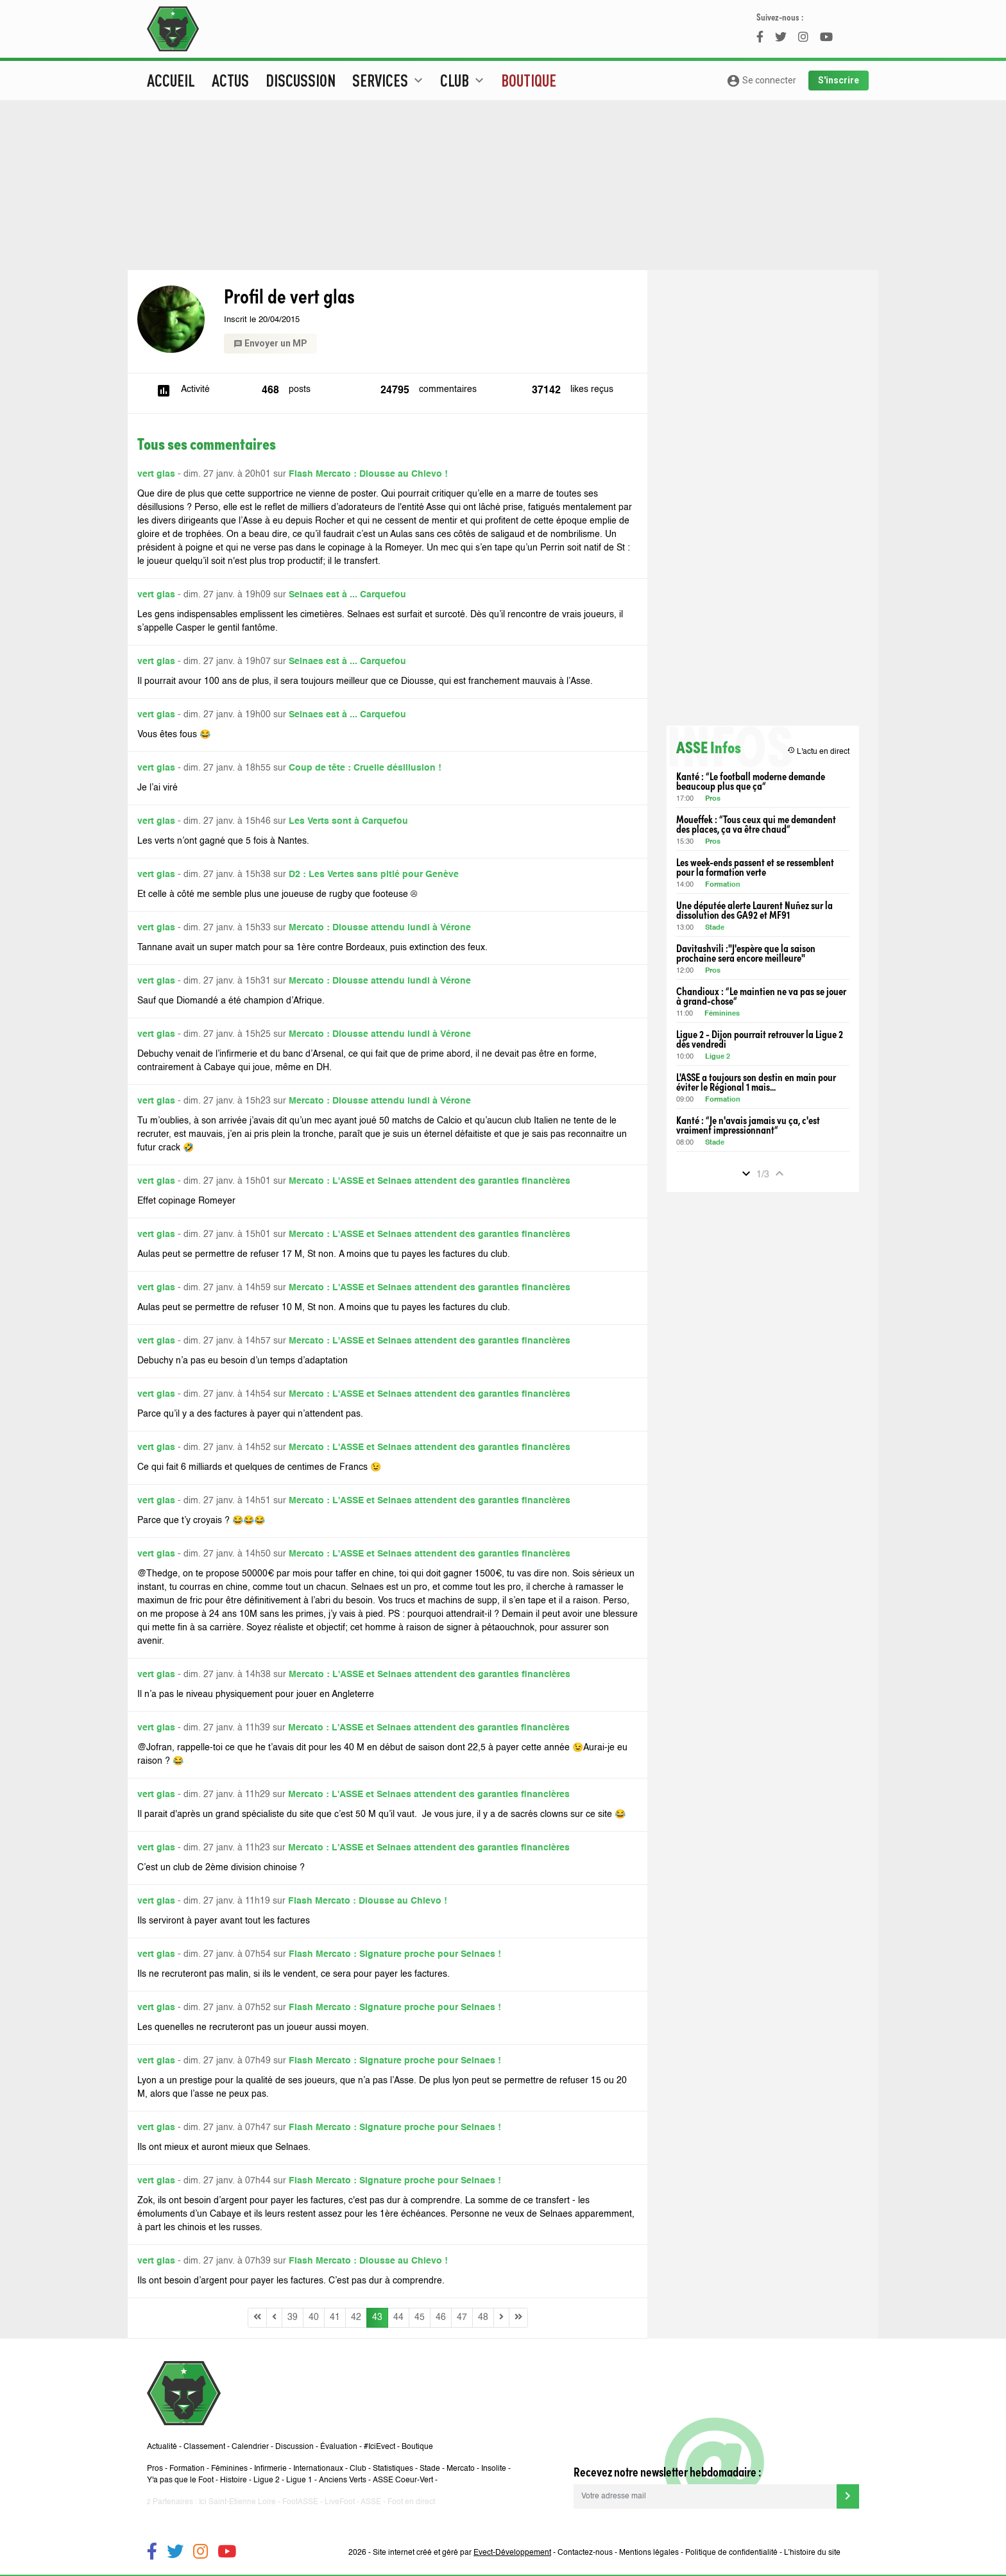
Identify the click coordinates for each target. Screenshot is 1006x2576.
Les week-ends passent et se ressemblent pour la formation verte (755, 866)
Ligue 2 (717, 1057)
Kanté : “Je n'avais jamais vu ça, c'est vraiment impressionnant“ (748, 1124)
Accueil (171, 80)
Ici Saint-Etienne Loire (237, 2502)
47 (462, 2317)
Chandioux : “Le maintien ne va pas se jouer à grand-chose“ (761, 995)
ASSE (371, 2502)
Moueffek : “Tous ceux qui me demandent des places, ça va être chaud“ (756, 823)
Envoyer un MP (270, 343)
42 (356, 2317)
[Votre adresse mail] (705, 2496)
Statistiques (393, 2469)
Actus (230, 80)
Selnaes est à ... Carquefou (347, 594)
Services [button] (389, 80)
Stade (714, 928)
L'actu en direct (818, 751)
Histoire (233, 2480)
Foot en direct (411, 2502)
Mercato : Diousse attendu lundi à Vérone (380, 927)
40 (314, 2317)
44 (398, 2317)
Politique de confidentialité (731, 2553)
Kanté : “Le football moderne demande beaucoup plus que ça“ (750, 780)
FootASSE (300, 2502)
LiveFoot (340, 2502)
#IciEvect (379, 2447)
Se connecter (761, 81)
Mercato (461, 2469)
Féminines (722, 1014)
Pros (712, 799)
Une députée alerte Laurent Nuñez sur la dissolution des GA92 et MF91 (754, 909)
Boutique (528, 80)
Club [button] (463, 80)
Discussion (301, 80)
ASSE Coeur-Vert (403, 2480)
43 (377, 2317)
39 (292, 2317)
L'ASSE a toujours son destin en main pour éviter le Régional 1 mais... (756, 1081)
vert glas (156, 474)
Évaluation (338, 2447)
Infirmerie (270, 2469)
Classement (204, 2447)
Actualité (162, 2447)
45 (419, 2317)
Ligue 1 (299, 2480)
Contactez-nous (585, 2553)
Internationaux (318, 2469)
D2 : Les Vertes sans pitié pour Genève (374, 874)
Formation (722, 885)
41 (335, 2317)
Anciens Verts (342, 2480)
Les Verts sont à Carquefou (348, 821)
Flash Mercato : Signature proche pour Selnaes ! (395, 1954)
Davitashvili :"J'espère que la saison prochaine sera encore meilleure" (745, 952)
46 (441, 2317)
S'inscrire (838, 80)
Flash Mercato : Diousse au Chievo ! (368, 474)
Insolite (493, 2469)
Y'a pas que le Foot (180, 2480)
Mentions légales (649, 2553)
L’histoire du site (812, 2553)
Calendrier (250, 2447)
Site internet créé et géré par (462, 2553)
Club (358, 2469)
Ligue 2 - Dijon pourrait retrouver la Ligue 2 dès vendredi (759, 1038)
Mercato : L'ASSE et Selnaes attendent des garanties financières (429, 1181)
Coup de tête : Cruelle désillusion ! (365, 767)
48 (483, 2317)
